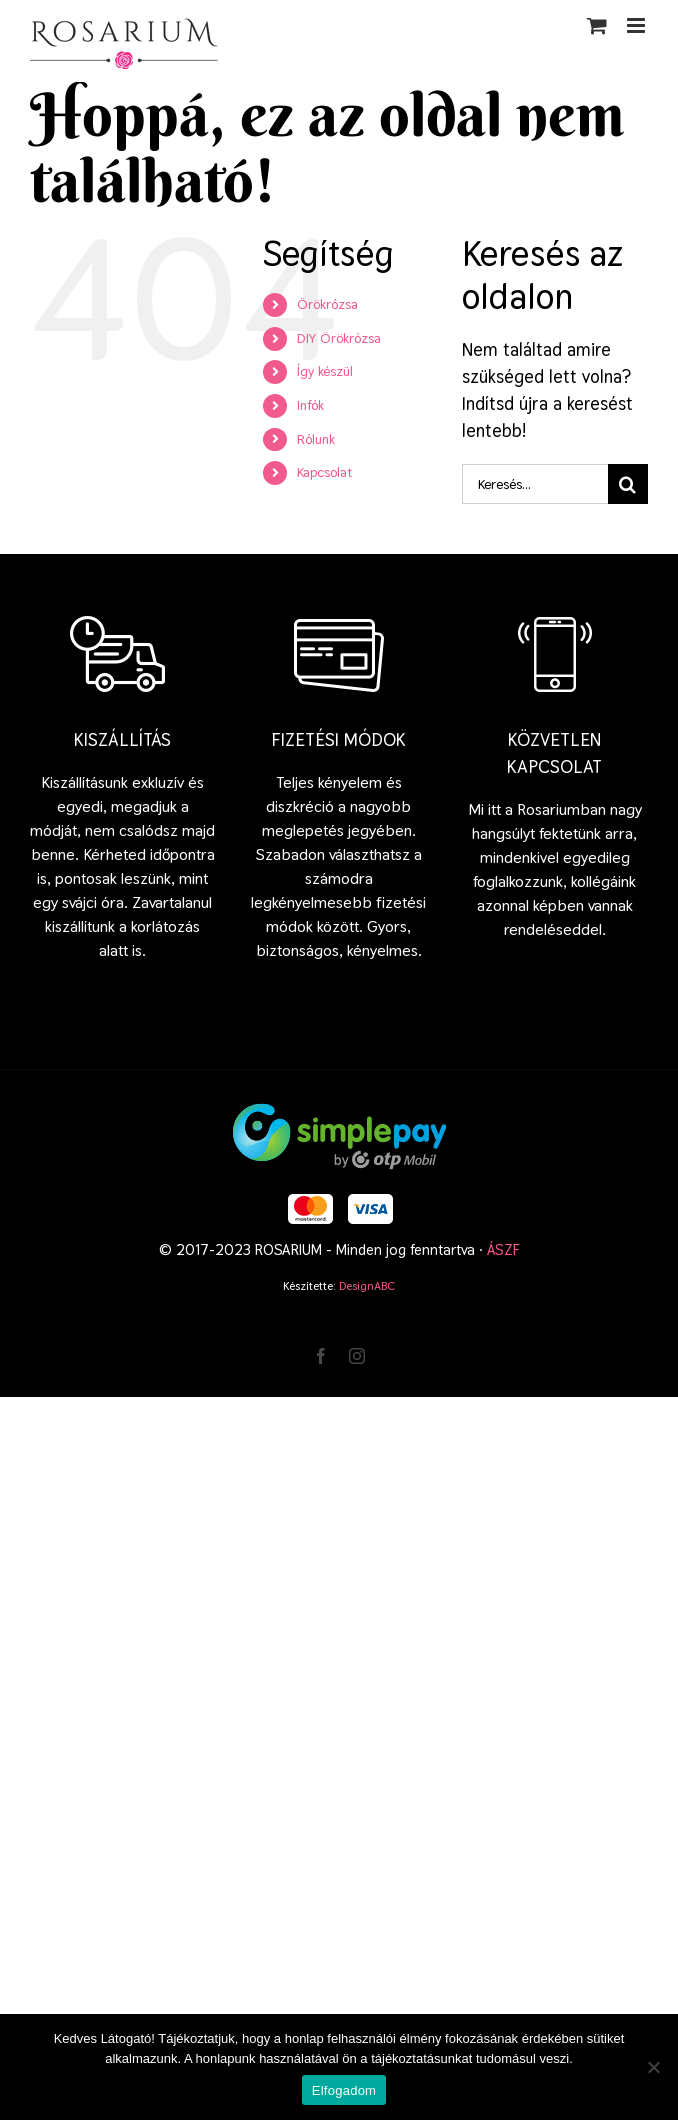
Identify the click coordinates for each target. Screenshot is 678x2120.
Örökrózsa (327, 304)
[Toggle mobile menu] (637, 25)
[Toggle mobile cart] (597, 25)
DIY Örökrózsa (339, 338)
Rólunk (316, 439)
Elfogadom (344, 2090)
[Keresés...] (535, 484)
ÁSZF (503, 1249)
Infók (310, 405)
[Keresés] (628, 484)
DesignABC (367, 1286)
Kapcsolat (324, 472)
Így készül (325, 371)
